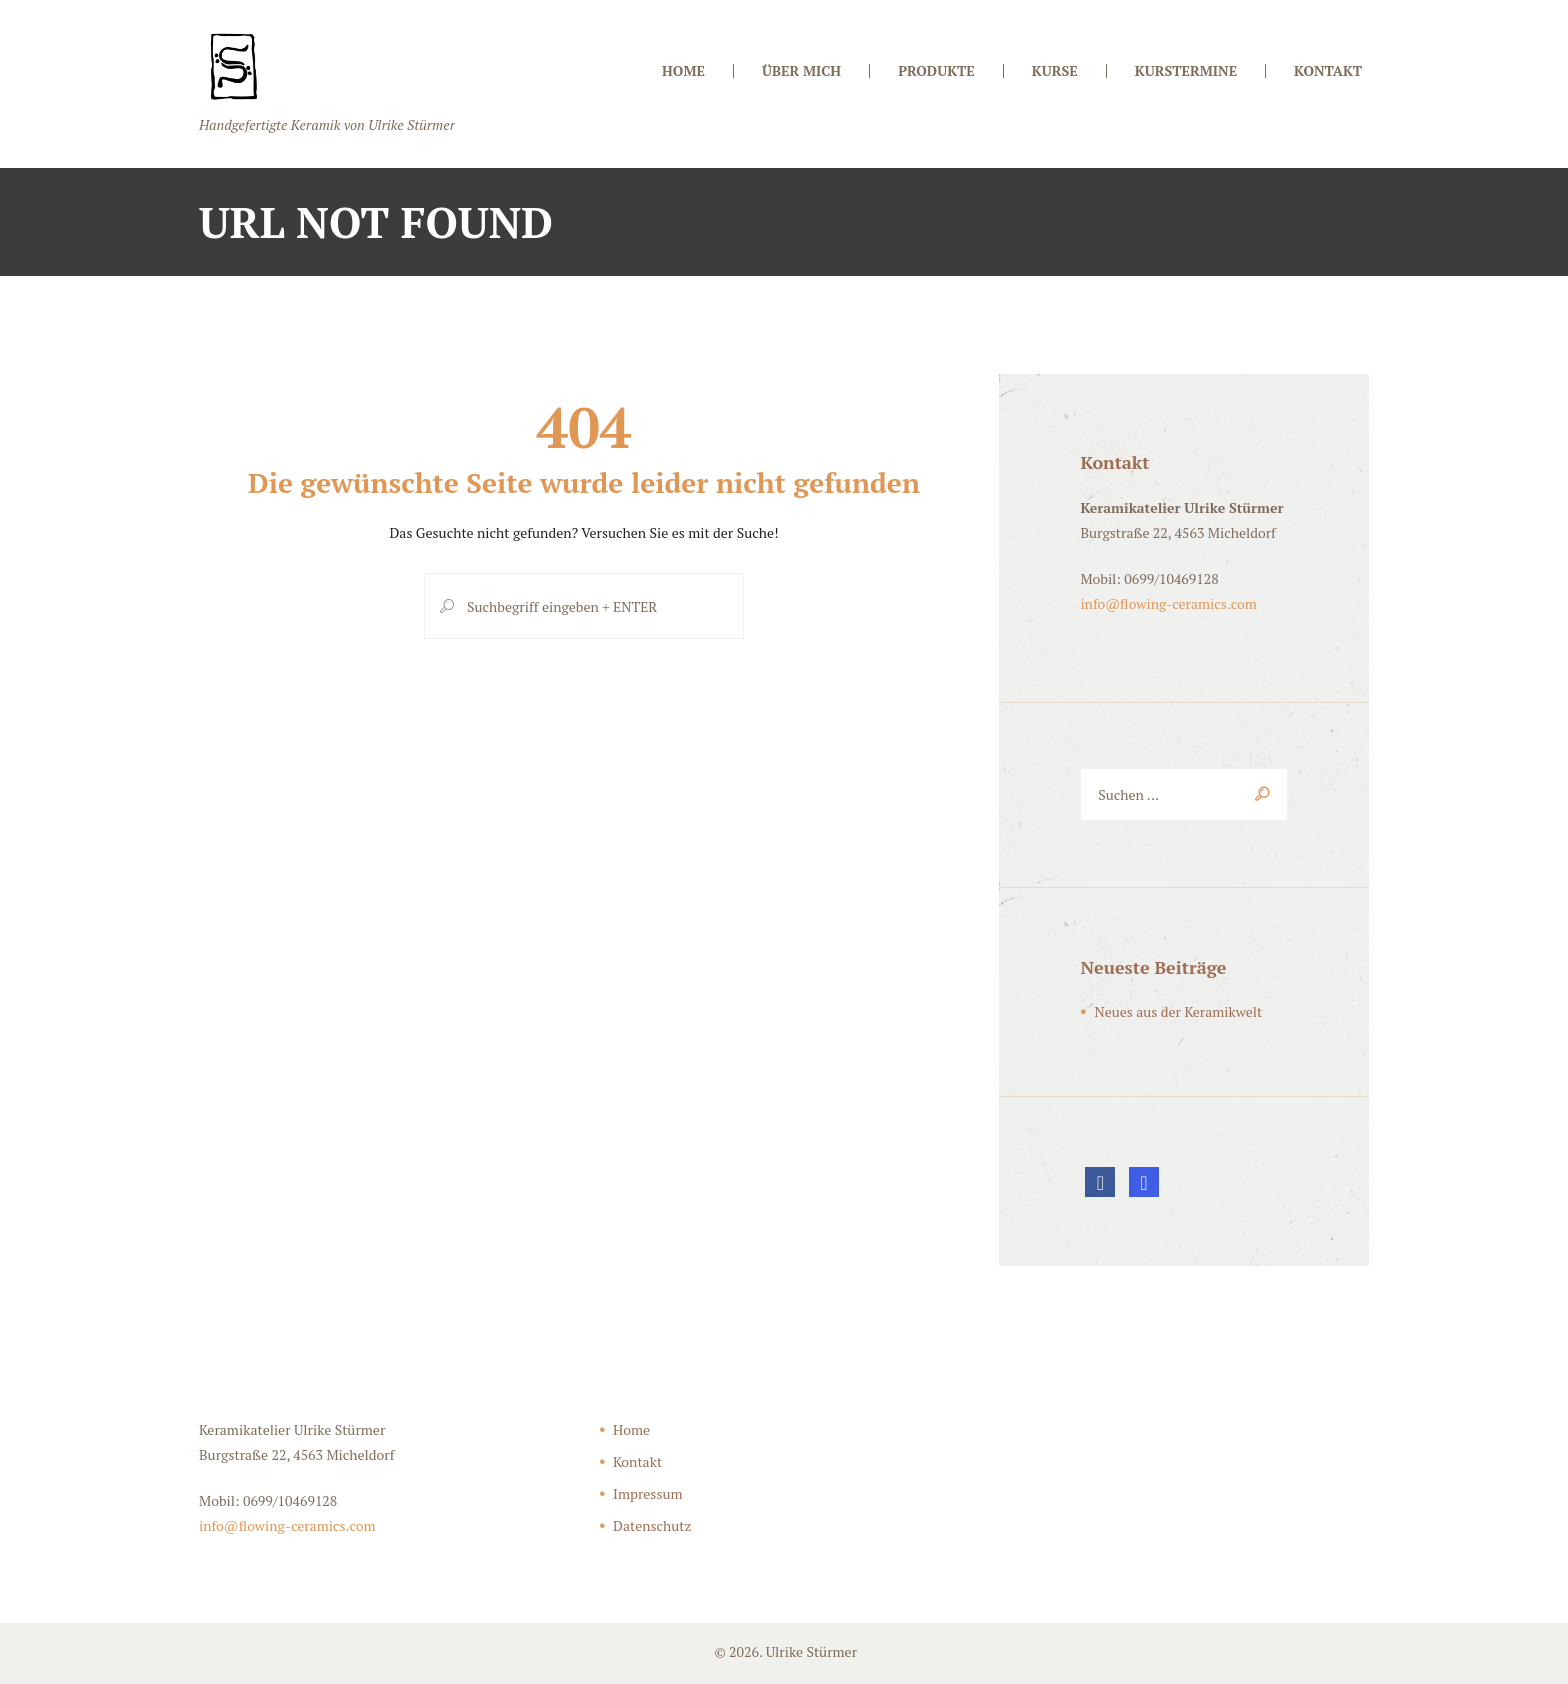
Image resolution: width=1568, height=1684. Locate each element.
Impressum (648, 1493)
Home (631, 1429)
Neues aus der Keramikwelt (1178, 1011)
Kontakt (637, 1461)
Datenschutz (652, 1525)
